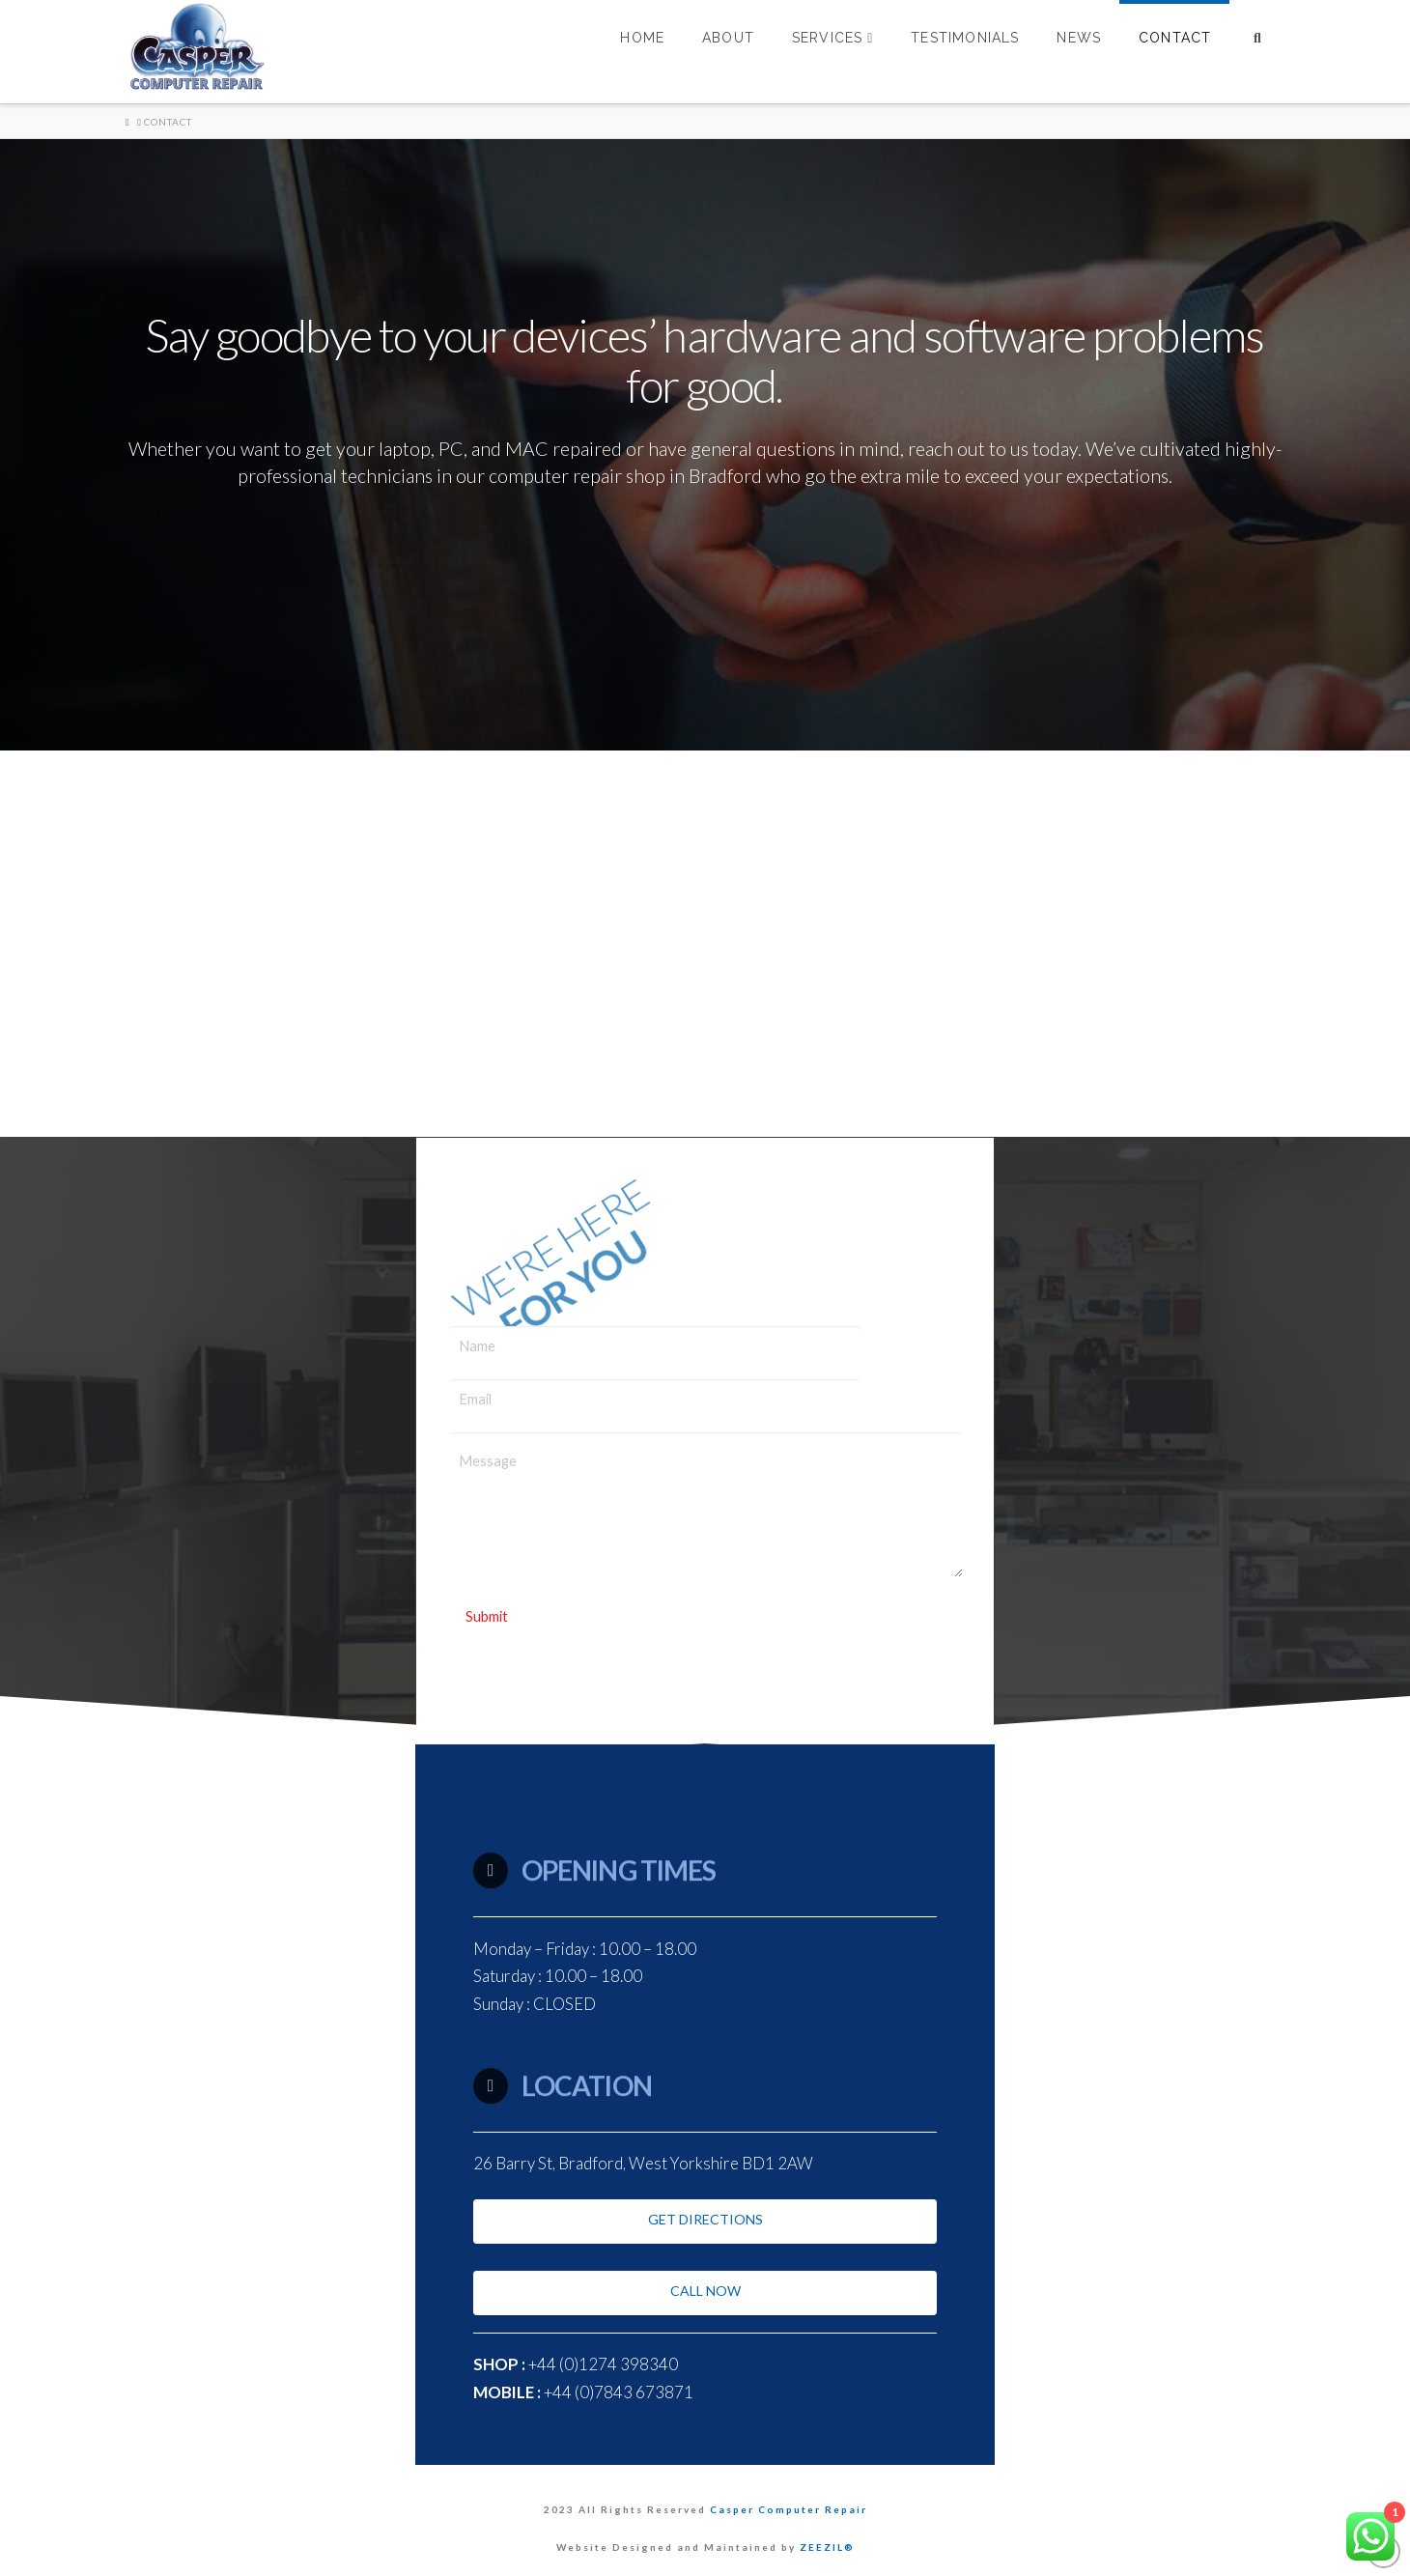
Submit (486, 1616)
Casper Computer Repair (788, 2509)
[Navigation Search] (1256, 51)
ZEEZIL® (827, 2547)
